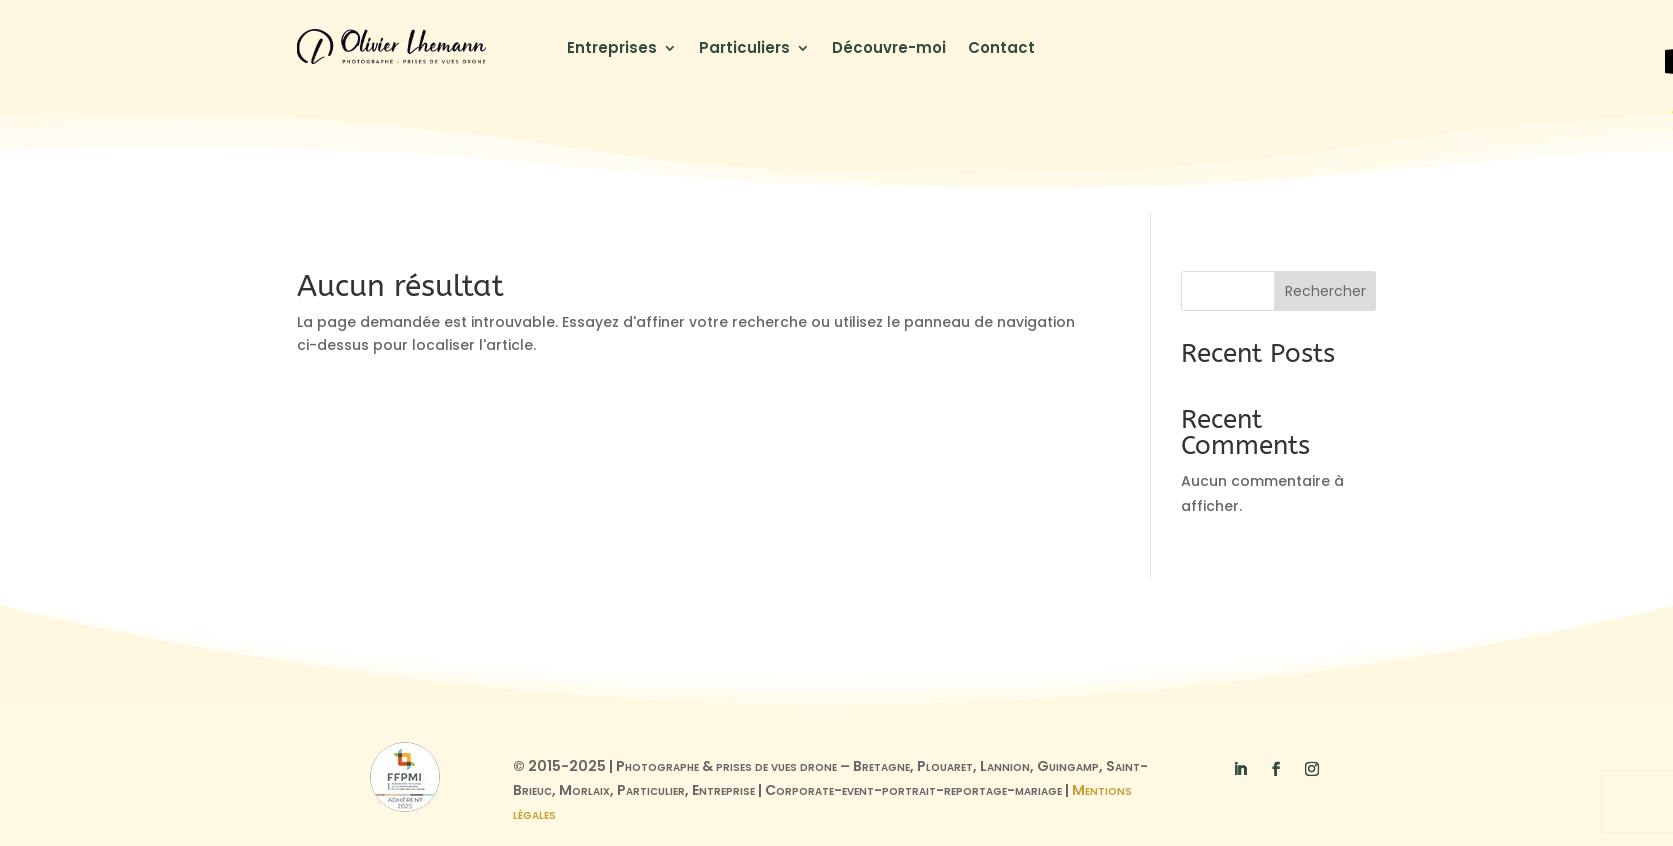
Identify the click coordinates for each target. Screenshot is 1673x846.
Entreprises (612, 49)
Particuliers (744, 49)
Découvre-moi (889, 49)
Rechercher (1325, 291)
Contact (1001, 49)
